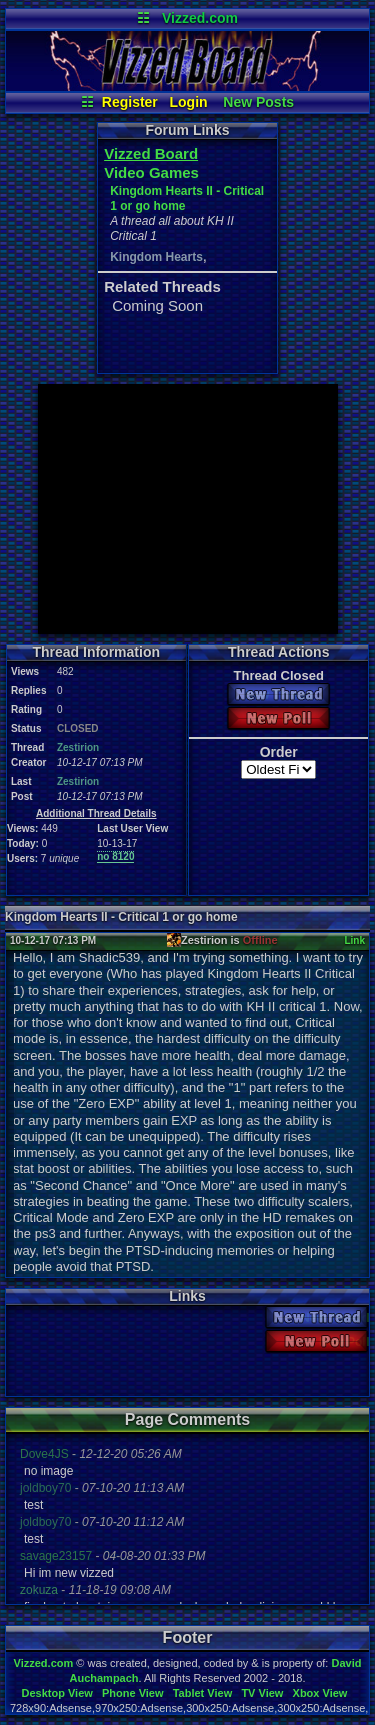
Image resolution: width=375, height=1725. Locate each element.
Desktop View (56, 1693)
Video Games (151, 172)
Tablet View (203, 1693)
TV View (262, 1693)
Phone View (133, 1693)
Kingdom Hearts (156, 257)
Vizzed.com (200, 18)
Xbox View (320, 1693)
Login (189, 102)
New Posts (258, 102)
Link (354, 940)
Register (130, 102)
